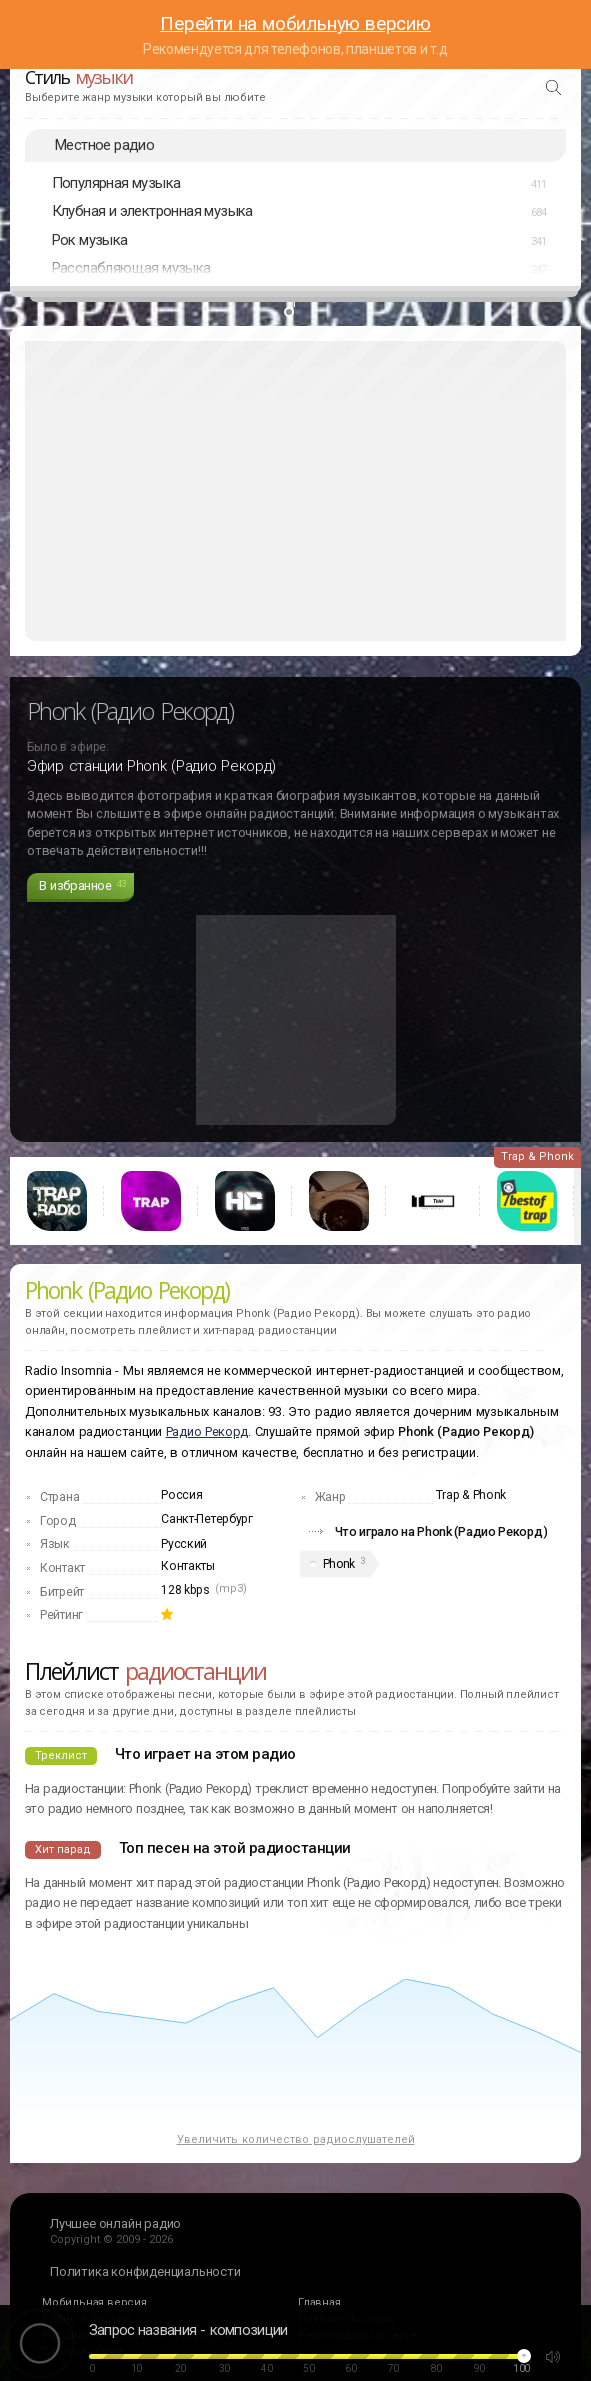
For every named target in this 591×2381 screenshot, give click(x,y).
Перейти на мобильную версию (295, 23)
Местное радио (104, 145)
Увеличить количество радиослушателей (296, 2139)
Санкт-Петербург (207, 1519)
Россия (181, 1495)
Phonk (339, 1564)
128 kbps (185, 1590)
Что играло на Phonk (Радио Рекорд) (441, 1531)
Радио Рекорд (207, 1431)
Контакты (188, 1566)
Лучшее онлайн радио (115, 2223)
